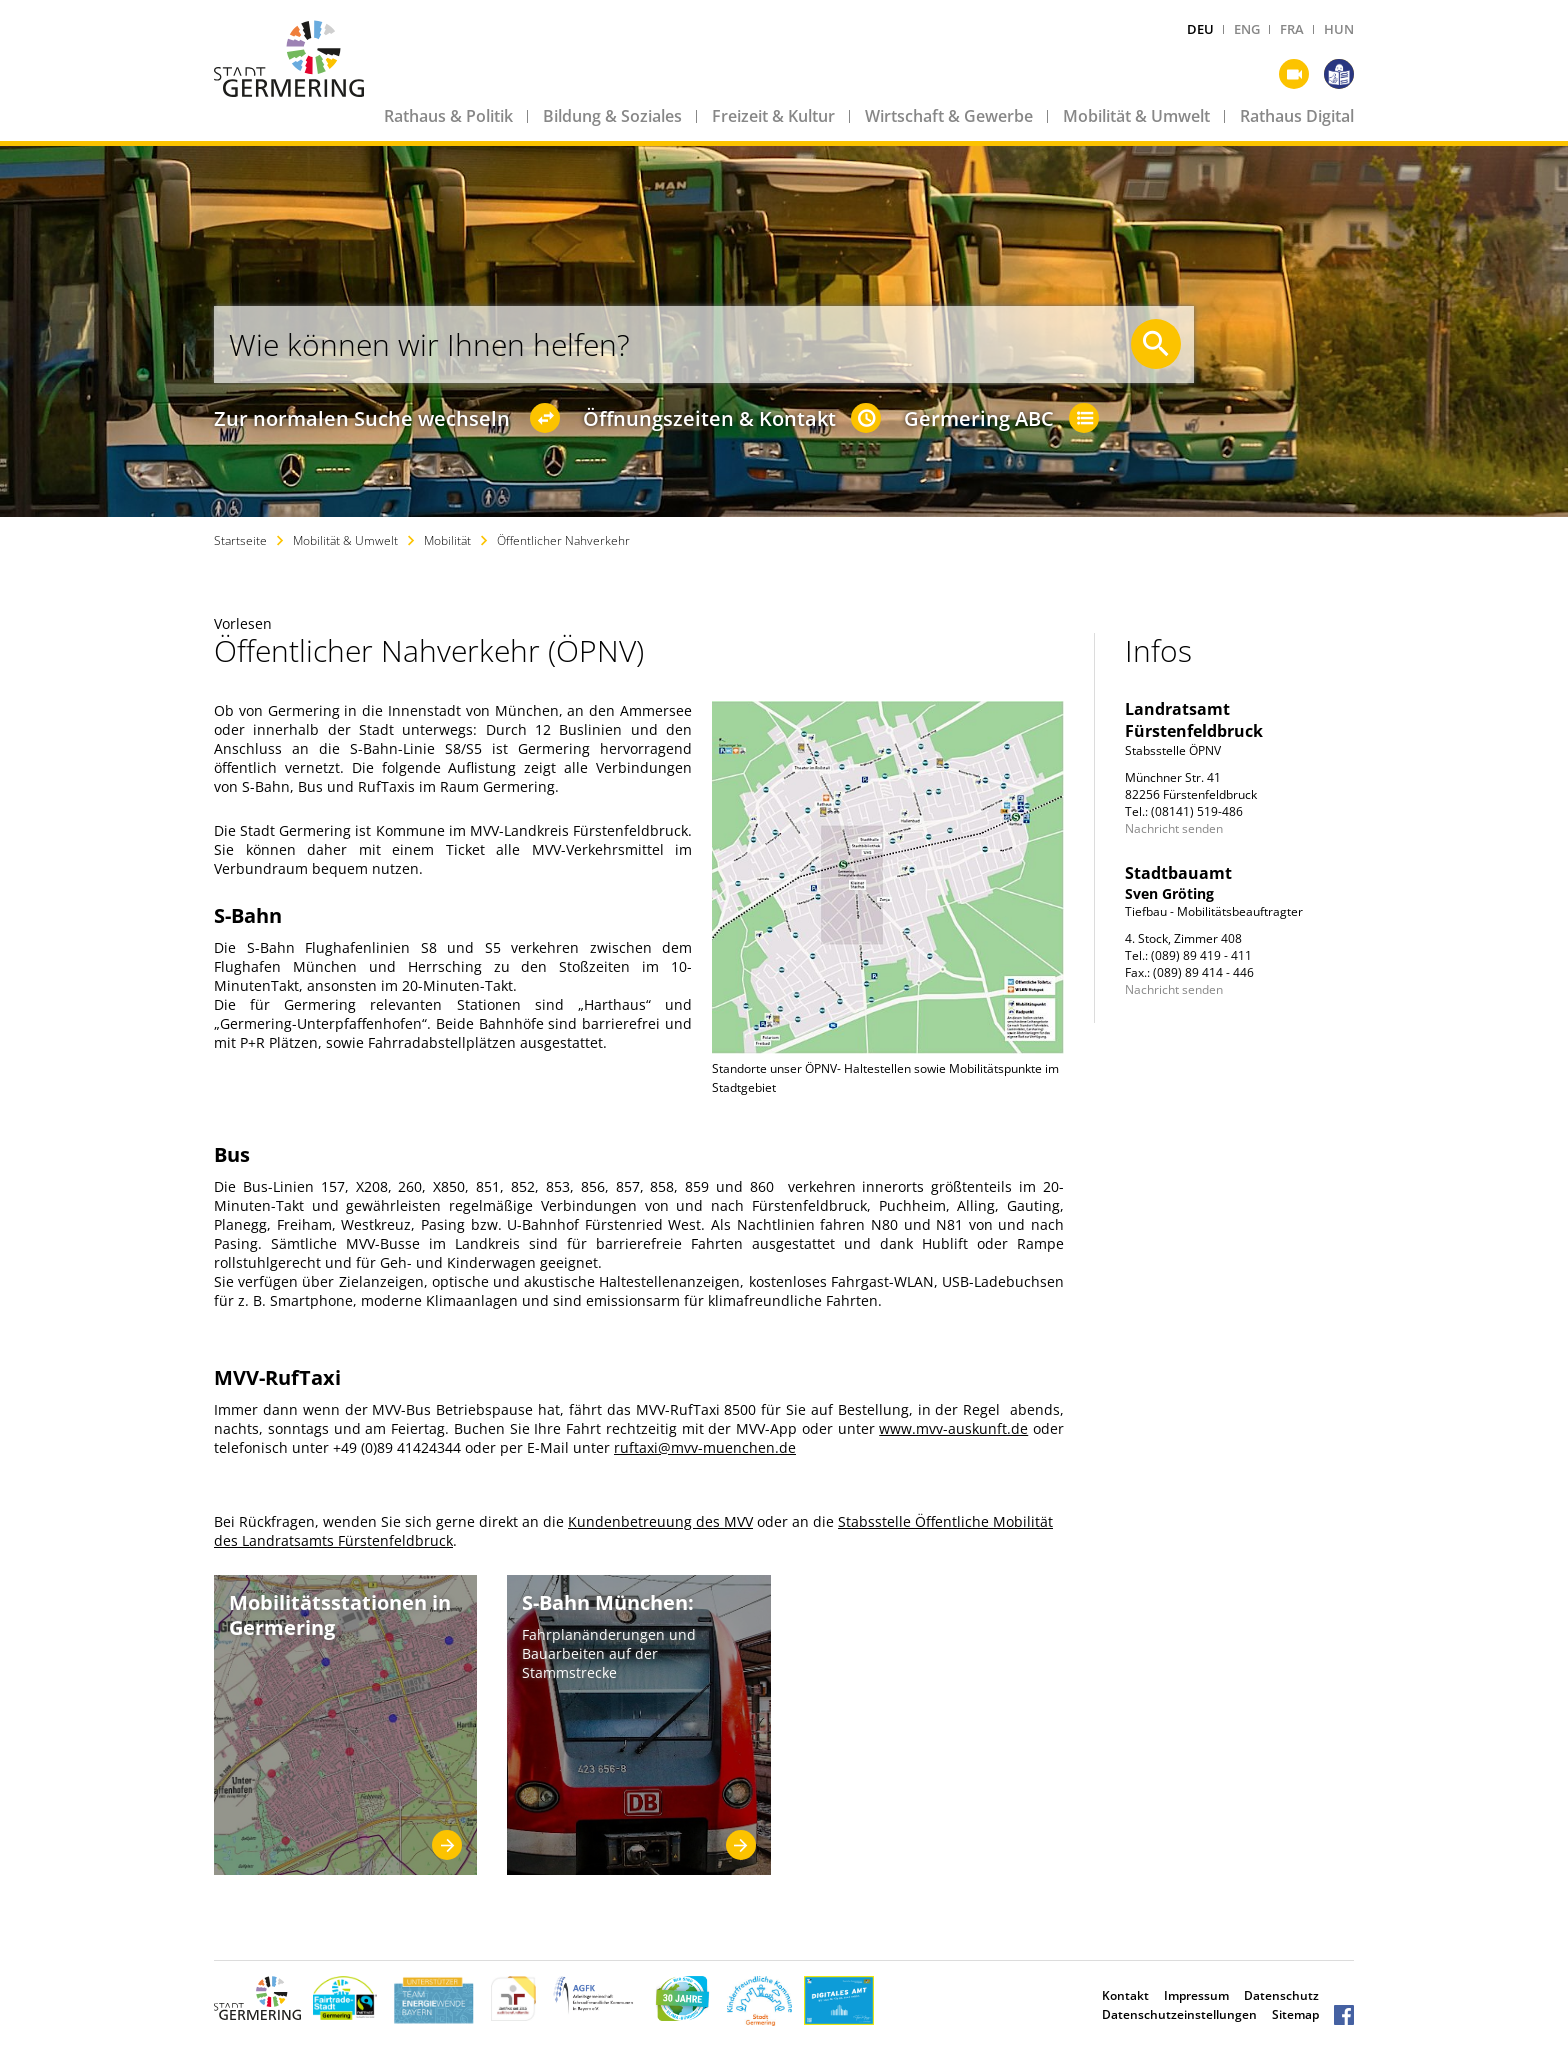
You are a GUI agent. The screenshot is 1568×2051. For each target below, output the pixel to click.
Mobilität (447, 540)
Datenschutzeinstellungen (1179, 2014)
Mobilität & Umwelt (1136, 116)
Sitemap (1295, 2014)
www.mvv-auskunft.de (953, 1428)
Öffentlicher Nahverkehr (563, 540)
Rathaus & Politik (448, 116)
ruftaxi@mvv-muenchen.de (705, 1447)
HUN (1339, 29)
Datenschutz (1281, 1995)
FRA (1292, 29)
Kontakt (1125, 1995)
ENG (1247, 29)
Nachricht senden (1174, 828)
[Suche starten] (1156, 344)
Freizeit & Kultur (773, 116)
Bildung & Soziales (612, 116)
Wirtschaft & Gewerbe (949, 116)
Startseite (240, 540)
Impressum (1196, 1995)
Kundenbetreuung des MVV (660, 1521)
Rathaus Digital (1297, 116)
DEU (1200, 29)
